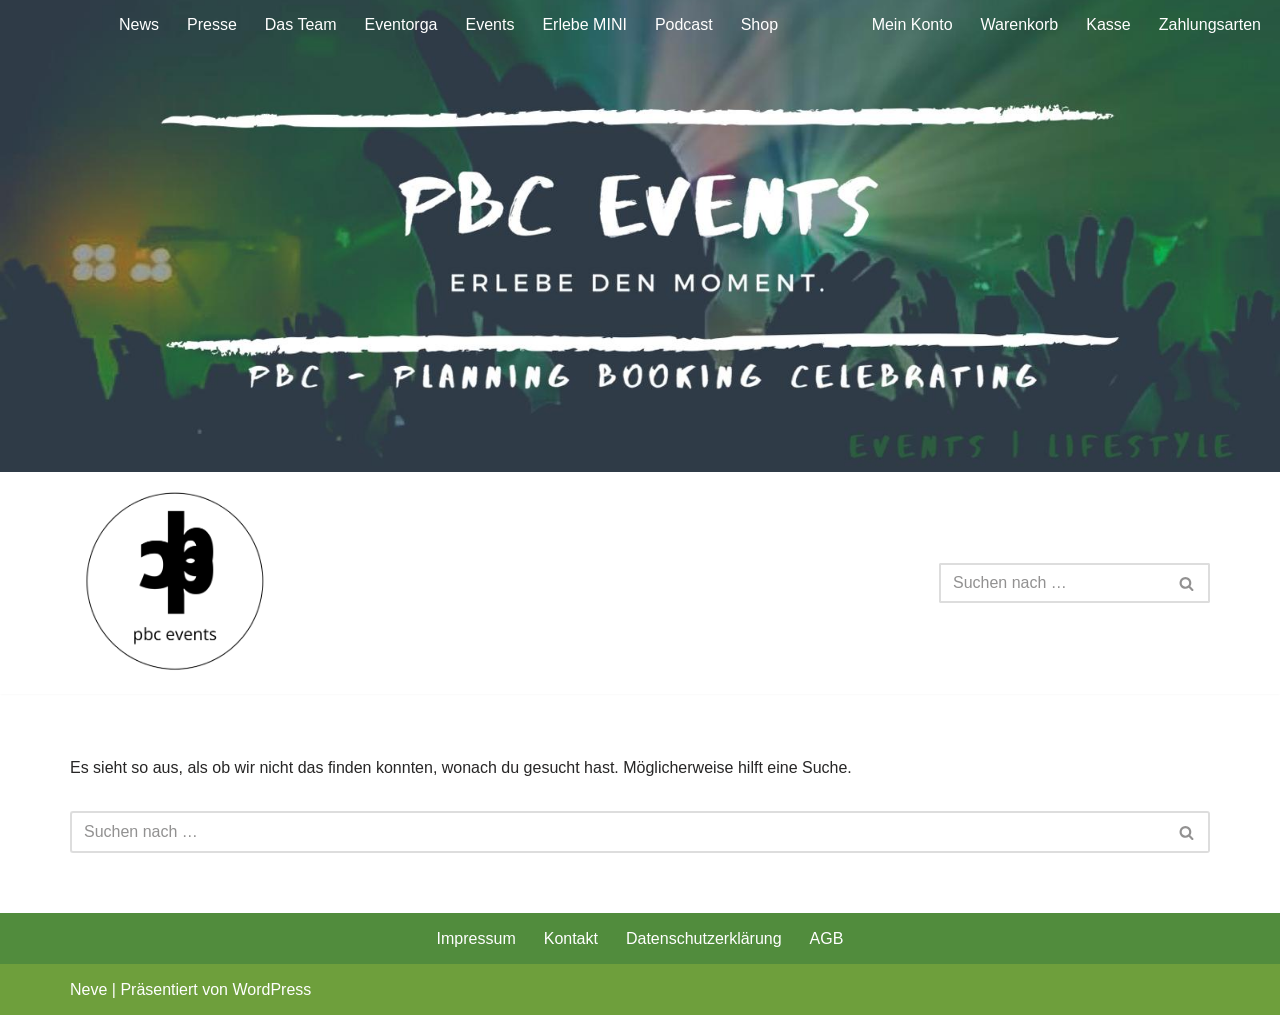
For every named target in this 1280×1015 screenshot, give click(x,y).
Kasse (1108, 24)
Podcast (684, 24)
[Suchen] (1052, 583)
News (139, 24)
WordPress (271, 989)
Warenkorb (1020, 24)
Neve (88, 989)
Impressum (476, 938)
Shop (759, 24)
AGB (827, 938)
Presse (212, 24)
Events (489, 24)
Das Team (301, 24)
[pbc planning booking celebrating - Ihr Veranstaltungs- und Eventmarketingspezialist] (175, 583)
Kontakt (571, 938)
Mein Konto (912, 24)
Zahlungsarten (1210, 24)
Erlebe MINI (584, 24)
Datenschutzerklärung (704, 938)
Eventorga (401, 24)
